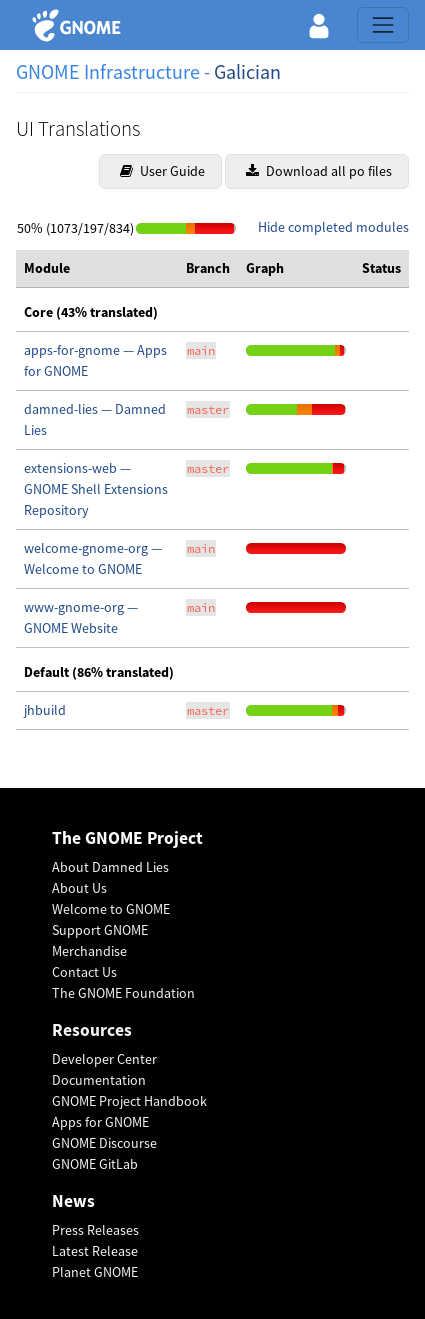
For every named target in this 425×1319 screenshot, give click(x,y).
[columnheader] (97, 269)
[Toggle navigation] (383, 25)
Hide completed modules (333, 227)
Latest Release (95, 1251)
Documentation (99, 1080)
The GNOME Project (127, 838)
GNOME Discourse (104, 1143)
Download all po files (319, 171)
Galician (247, 71)
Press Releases (95, 1230)
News (73, 1201)
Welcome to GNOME (111, 909)
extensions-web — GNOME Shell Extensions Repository (96, 489)
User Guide (162, 171)
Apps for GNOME (100, 1122)
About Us (79, 888)
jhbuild (45, 710)
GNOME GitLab (95, 1164)
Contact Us (84, 972)
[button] (319, 25)
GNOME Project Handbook (129, 1101)
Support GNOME (100, 930)
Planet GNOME (95, 1272)
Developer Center (104, 1059)
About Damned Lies (110, 867)
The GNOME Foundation (123, 993)
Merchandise (89, 951)
